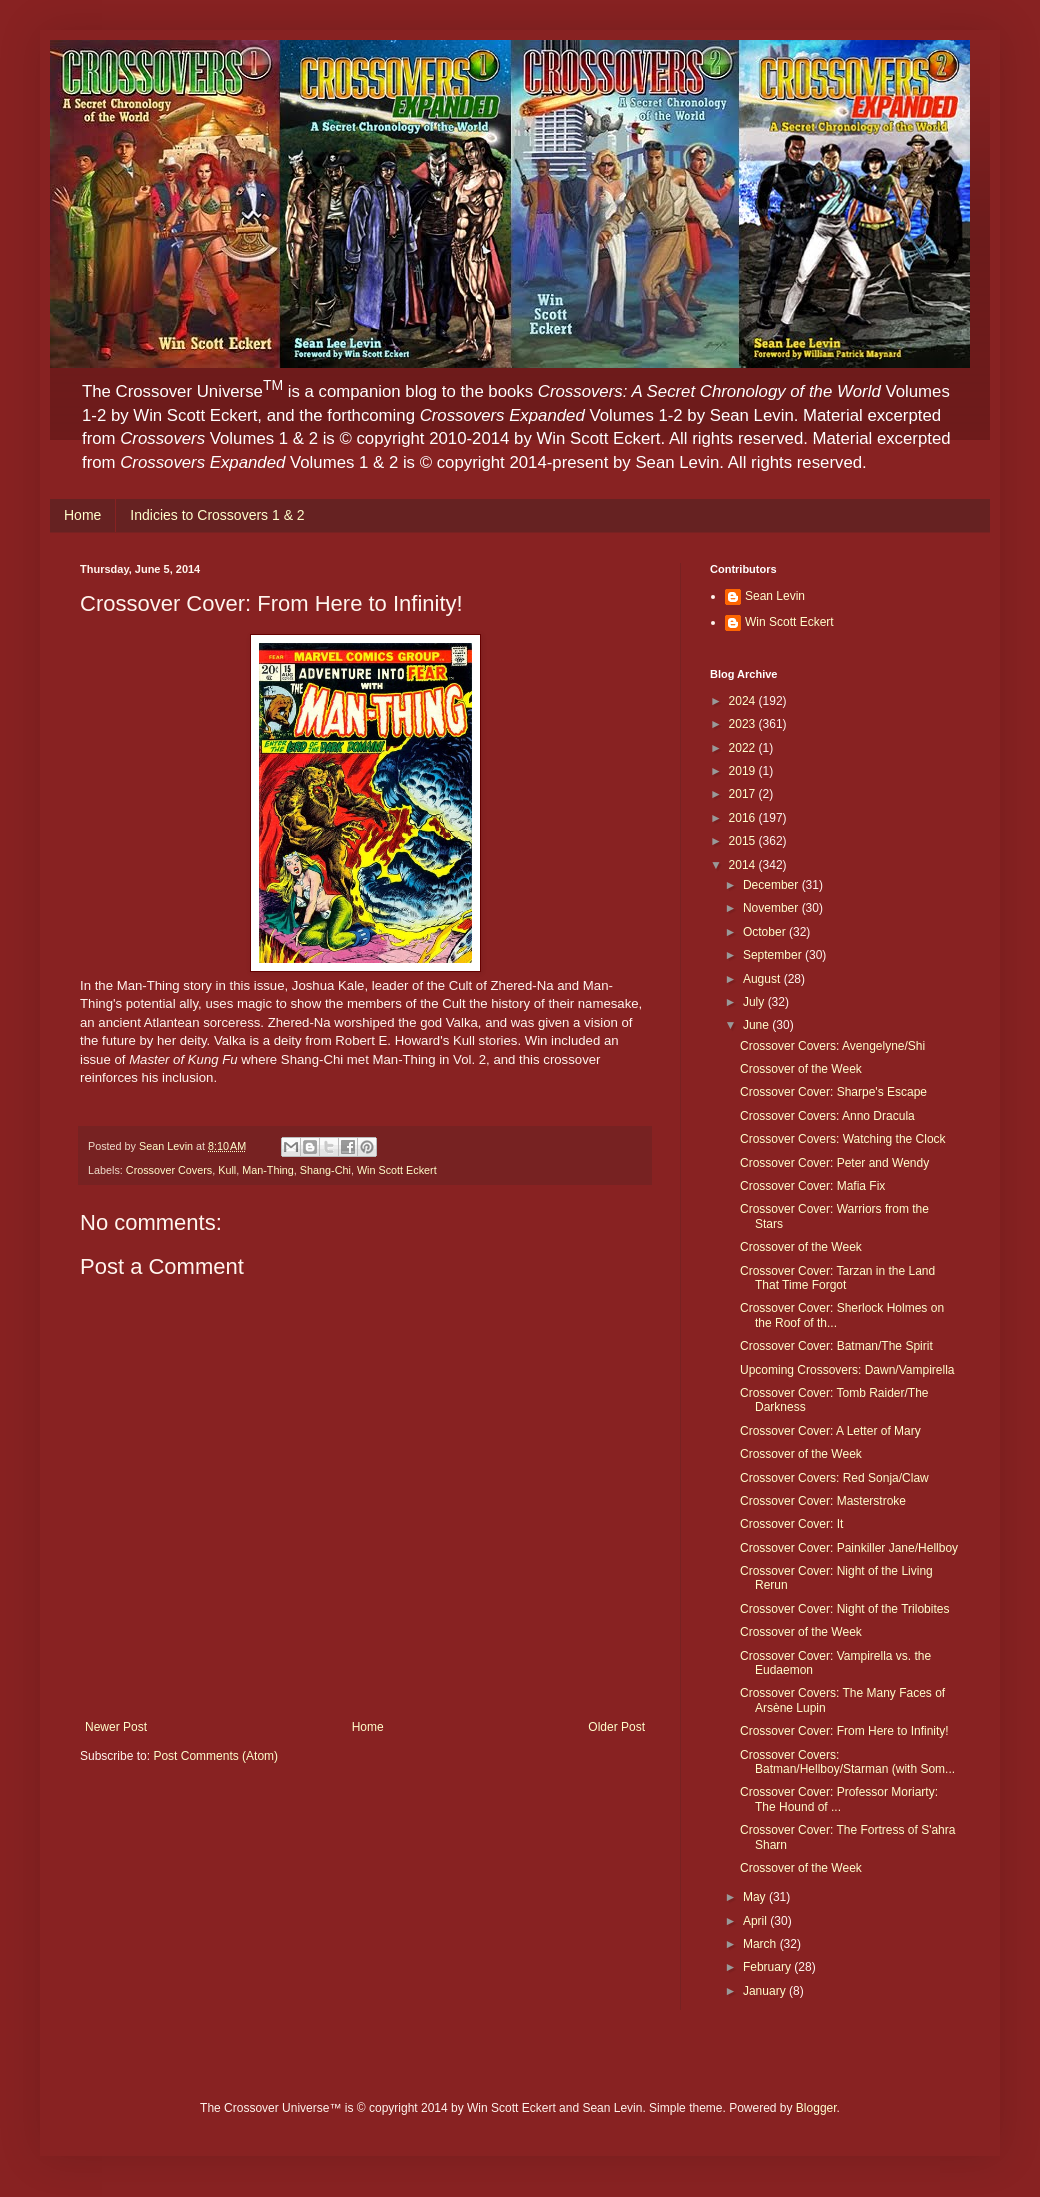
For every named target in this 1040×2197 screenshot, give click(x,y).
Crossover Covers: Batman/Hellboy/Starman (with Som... (847, 1762)
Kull (227, 1170)
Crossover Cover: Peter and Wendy (834, 1163)
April (756, 1921)
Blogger (816, 2108)
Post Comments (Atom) (215, 1756)
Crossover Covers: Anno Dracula (827, 1116)
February (768, 1967)
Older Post (616, 1727)
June (757, 1025)
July (755, 1002)
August (763, 979)
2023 (744, 724)
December (772, 885)
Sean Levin (775, 596)
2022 (744, 748)
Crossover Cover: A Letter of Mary (830, 1431)
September (774, 955)
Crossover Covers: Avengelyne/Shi (832, 1046)
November (772, 908)
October (766, 932)
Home (82, 515)
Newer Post (116, 1727)
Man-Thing (268, 1170)
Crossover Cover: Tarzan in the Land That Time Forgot (837, 1278)
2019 (744, 771)
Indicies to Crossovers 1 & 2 (217, 515)
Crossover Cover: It (791, 1524)
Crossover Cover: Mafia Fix (812, 1186)
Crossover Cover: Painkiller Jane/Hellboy (849, 1548)
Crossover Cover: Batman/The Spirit (836, 1346)
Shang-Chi (325, 1170)
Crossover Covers (169, 1170)
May (756, 1897)
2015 (744, 841)
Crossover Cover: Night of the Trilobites (844, 1609)
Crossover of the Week (801, 1069)
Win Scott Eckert (397, 1170)
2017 (744, 794)
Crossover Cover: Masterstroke (823, 1501)
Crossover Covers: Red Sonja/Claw (834, 1478)
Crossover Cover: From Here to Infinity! (844, 1731)
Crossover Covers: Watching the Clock (843, 1139)
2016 (744, 818)
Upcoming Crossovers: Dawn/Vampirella (847, 1370)
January (766, 1991)
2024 (744, 701)
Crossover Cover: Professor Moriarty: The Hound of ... (839, 1799)
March (761, 1944)
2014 (744, 865)
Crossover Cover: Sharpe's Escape (833, 1092)
